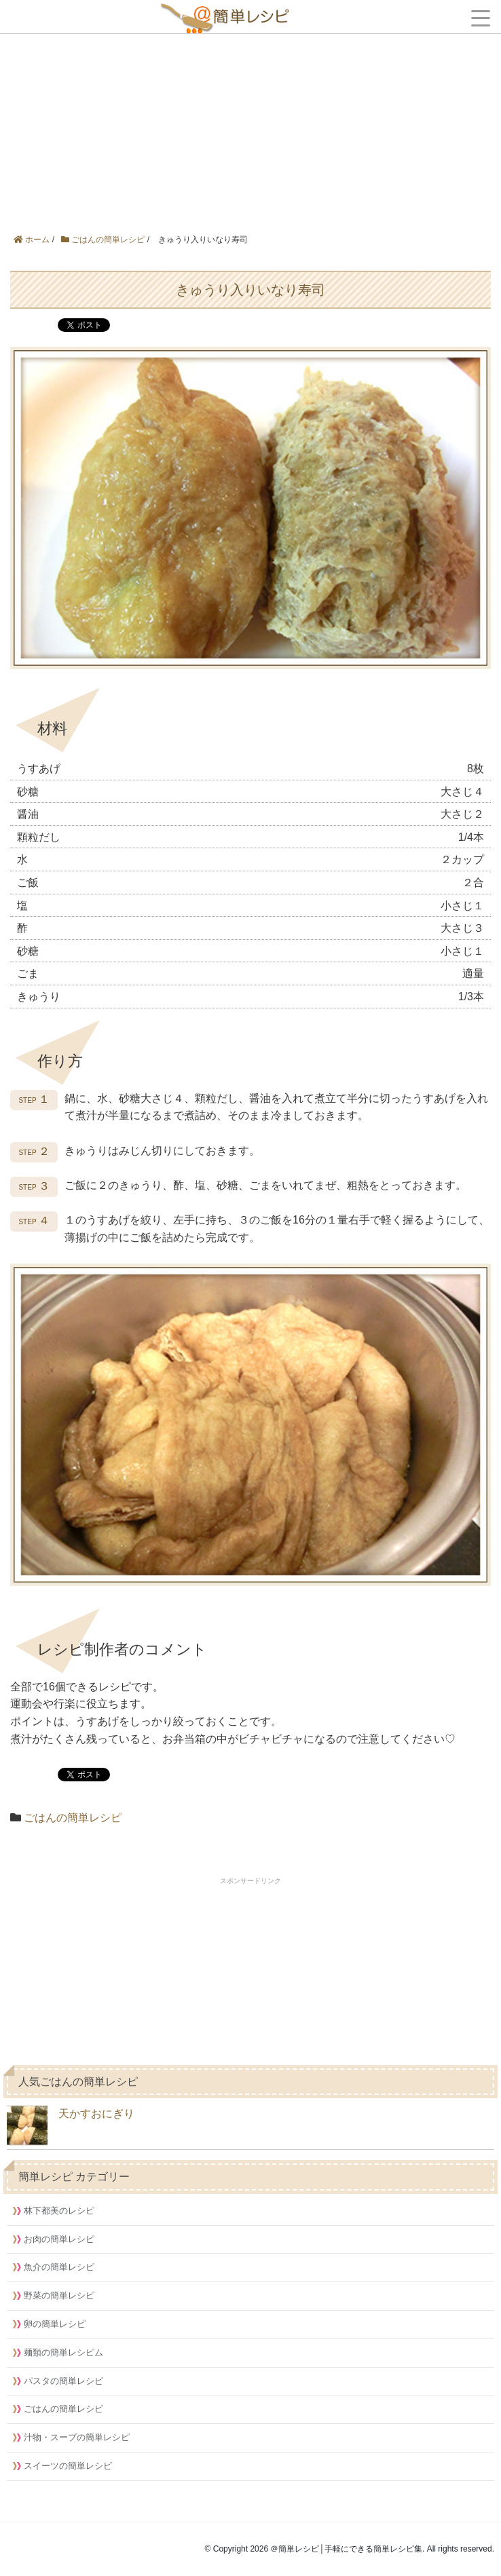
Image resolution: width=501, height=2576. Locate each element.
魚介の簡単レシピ (59, 2267)
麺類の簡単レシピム (63, 2352)
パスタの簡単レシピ (63, 2381)
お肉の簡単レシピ (59, 2239)
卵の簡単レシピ (55, 2324)
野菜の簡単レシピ (59, 2295)
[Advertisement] (250, 102)
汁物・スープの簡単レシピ (77, 2437)
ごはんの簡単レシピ (73, 1817)
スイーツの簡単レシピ (68, 2466)
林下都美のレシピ (59, 2210)
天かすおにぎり (70, 2125)
